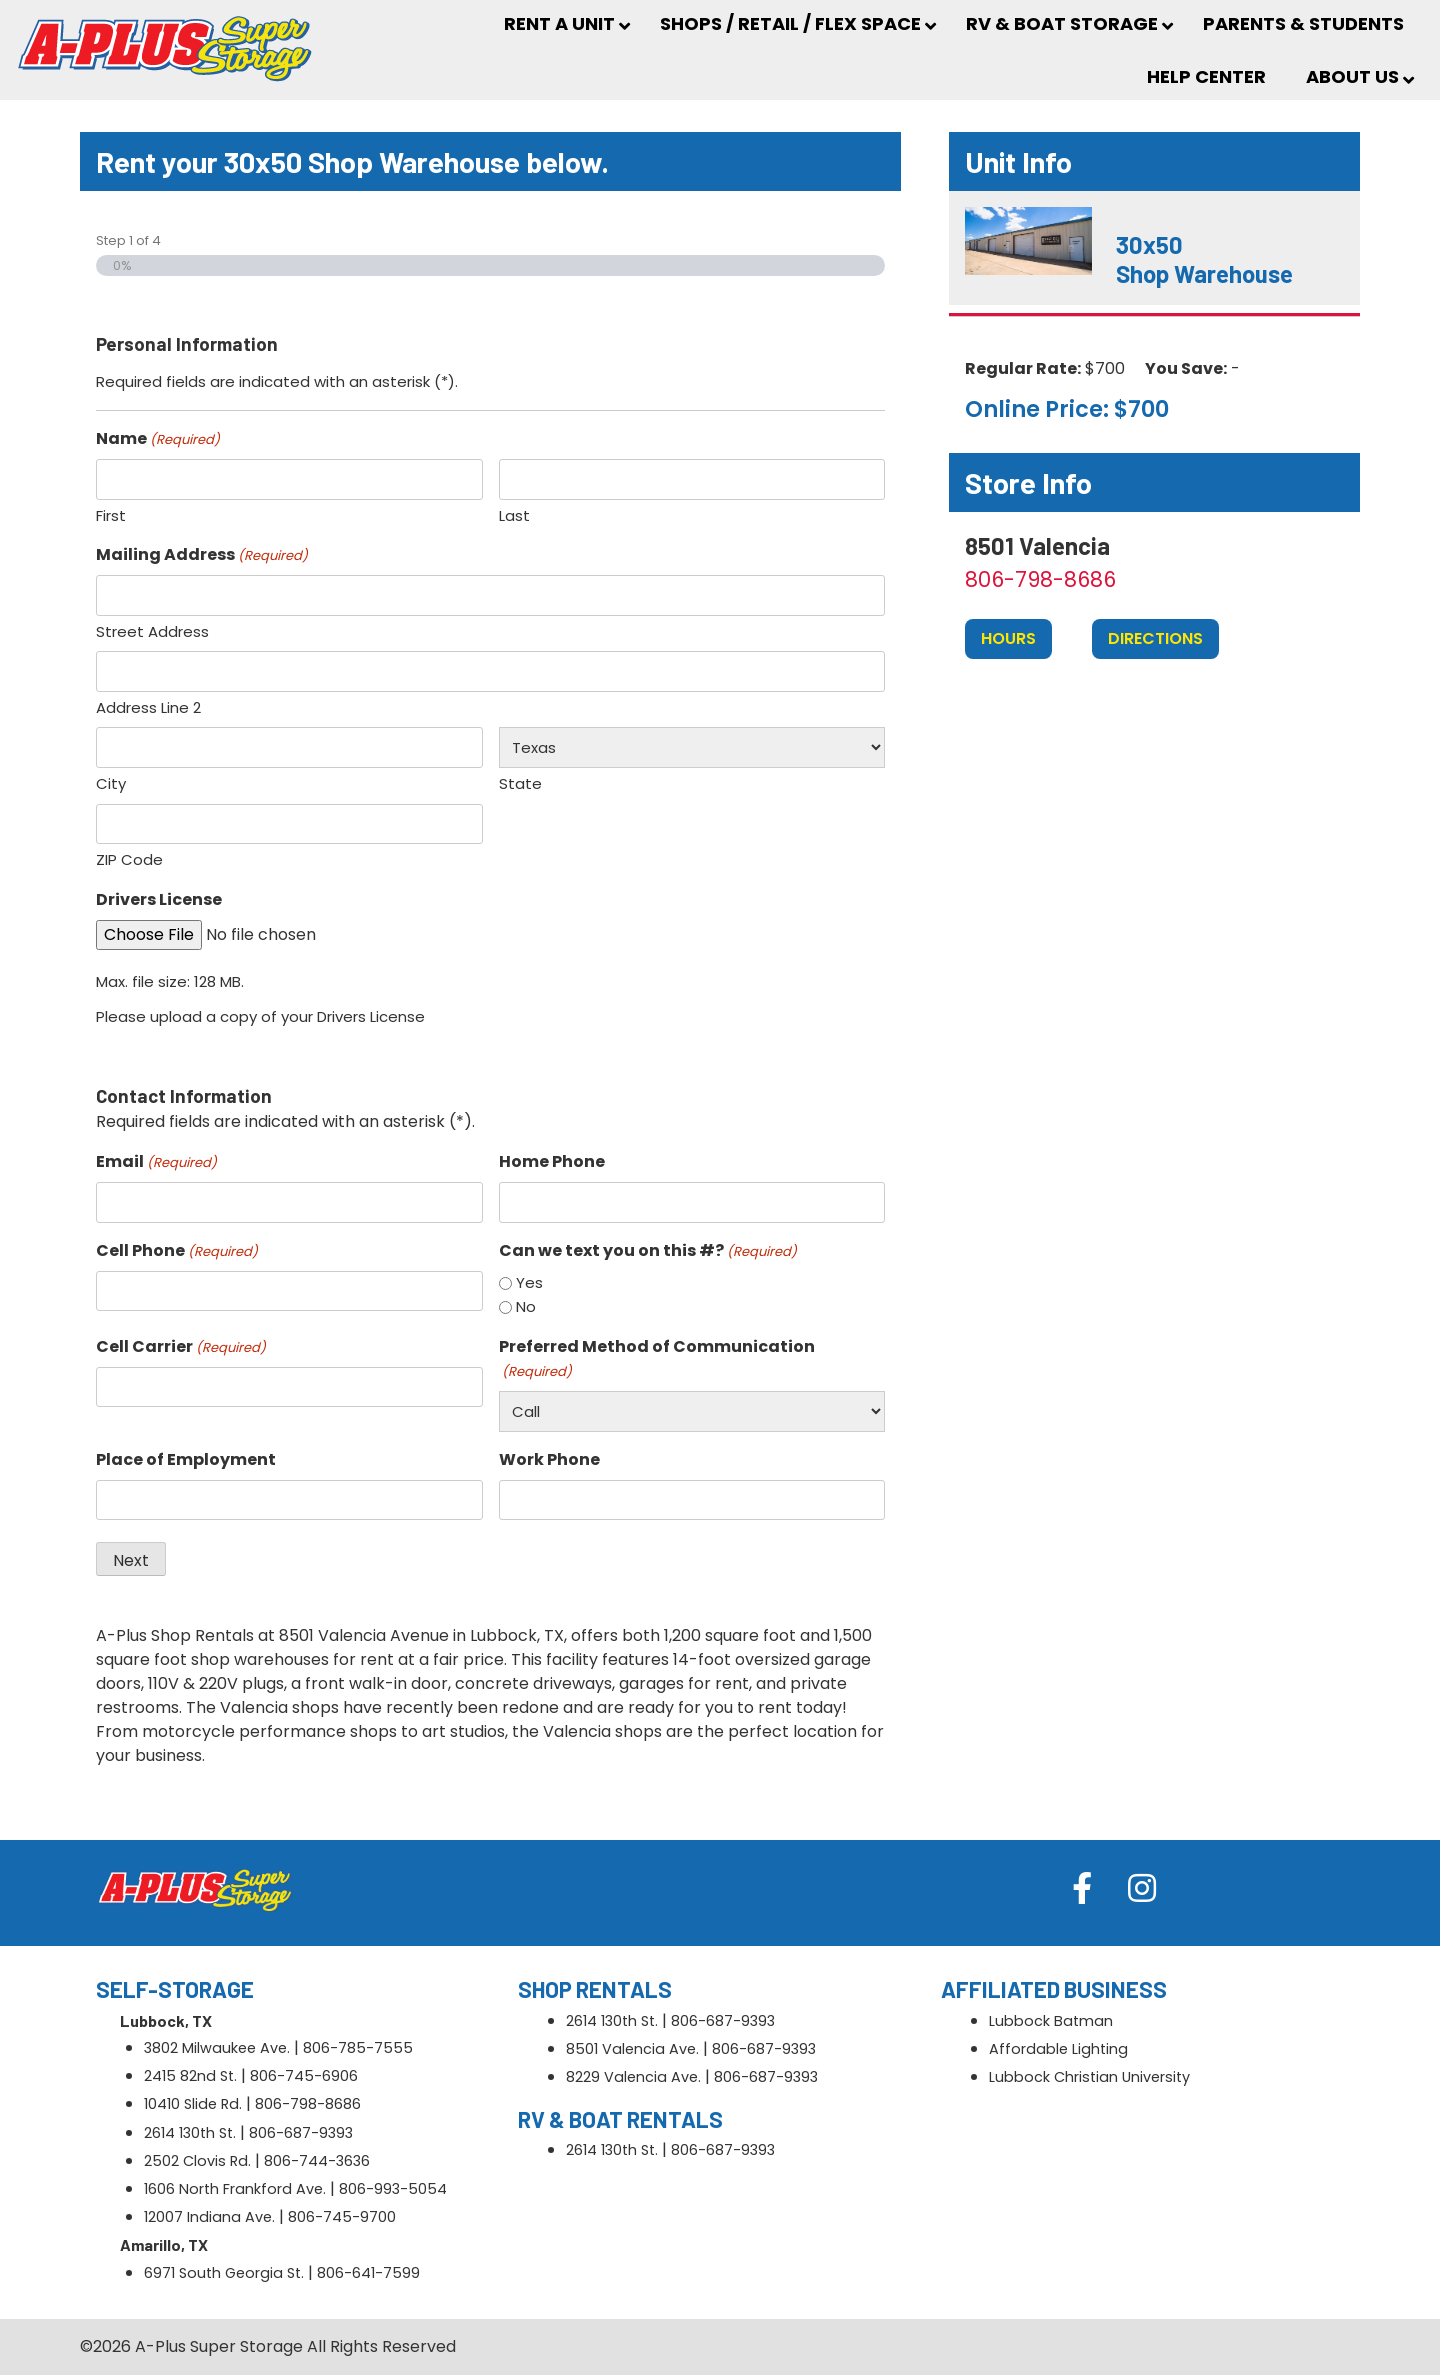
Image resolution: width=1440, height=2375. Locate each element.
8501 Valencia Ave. (632, 2049)
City (111, 783)
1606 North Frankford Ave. (235, 2189)
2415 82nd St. (190, 2076)
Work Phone (549, 1459)
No (526, 1306)
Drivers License (159, 899)
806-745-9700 (342, 2217)
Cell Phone (177, 1250)
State (520, 783)
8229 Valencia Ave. (633, 2077)
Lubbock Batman (1051, 2021)
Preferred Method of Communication (657, 1358)
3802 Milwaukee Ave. (217, 2048)
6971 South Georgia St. (224, 2273)
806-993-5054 (393, 2189)
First (111, 515)
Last (514, 515)
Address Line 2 (148, 707)
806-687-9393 (301, 2133)
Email (156, 1161)
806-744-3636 (317, 2161)
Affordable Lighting (1058, 2049)
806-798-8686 (1040, 579)
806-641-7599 (368, 2273)
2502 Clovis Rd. (197, 2161)
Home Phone (552, 1161)
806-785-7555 (358, 2048)
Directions (1155, 638)
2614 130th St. (190, 2133)
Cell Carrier (181, 1346)
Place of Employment (186, 1459)
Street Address (152, 631)
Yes (529, 1282)
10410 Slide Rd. (193, 2104)
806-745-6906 (304, 2076)
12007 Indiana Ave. (209, 2217)
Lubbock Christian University (1089, 2077)
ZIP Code (129, 859)
